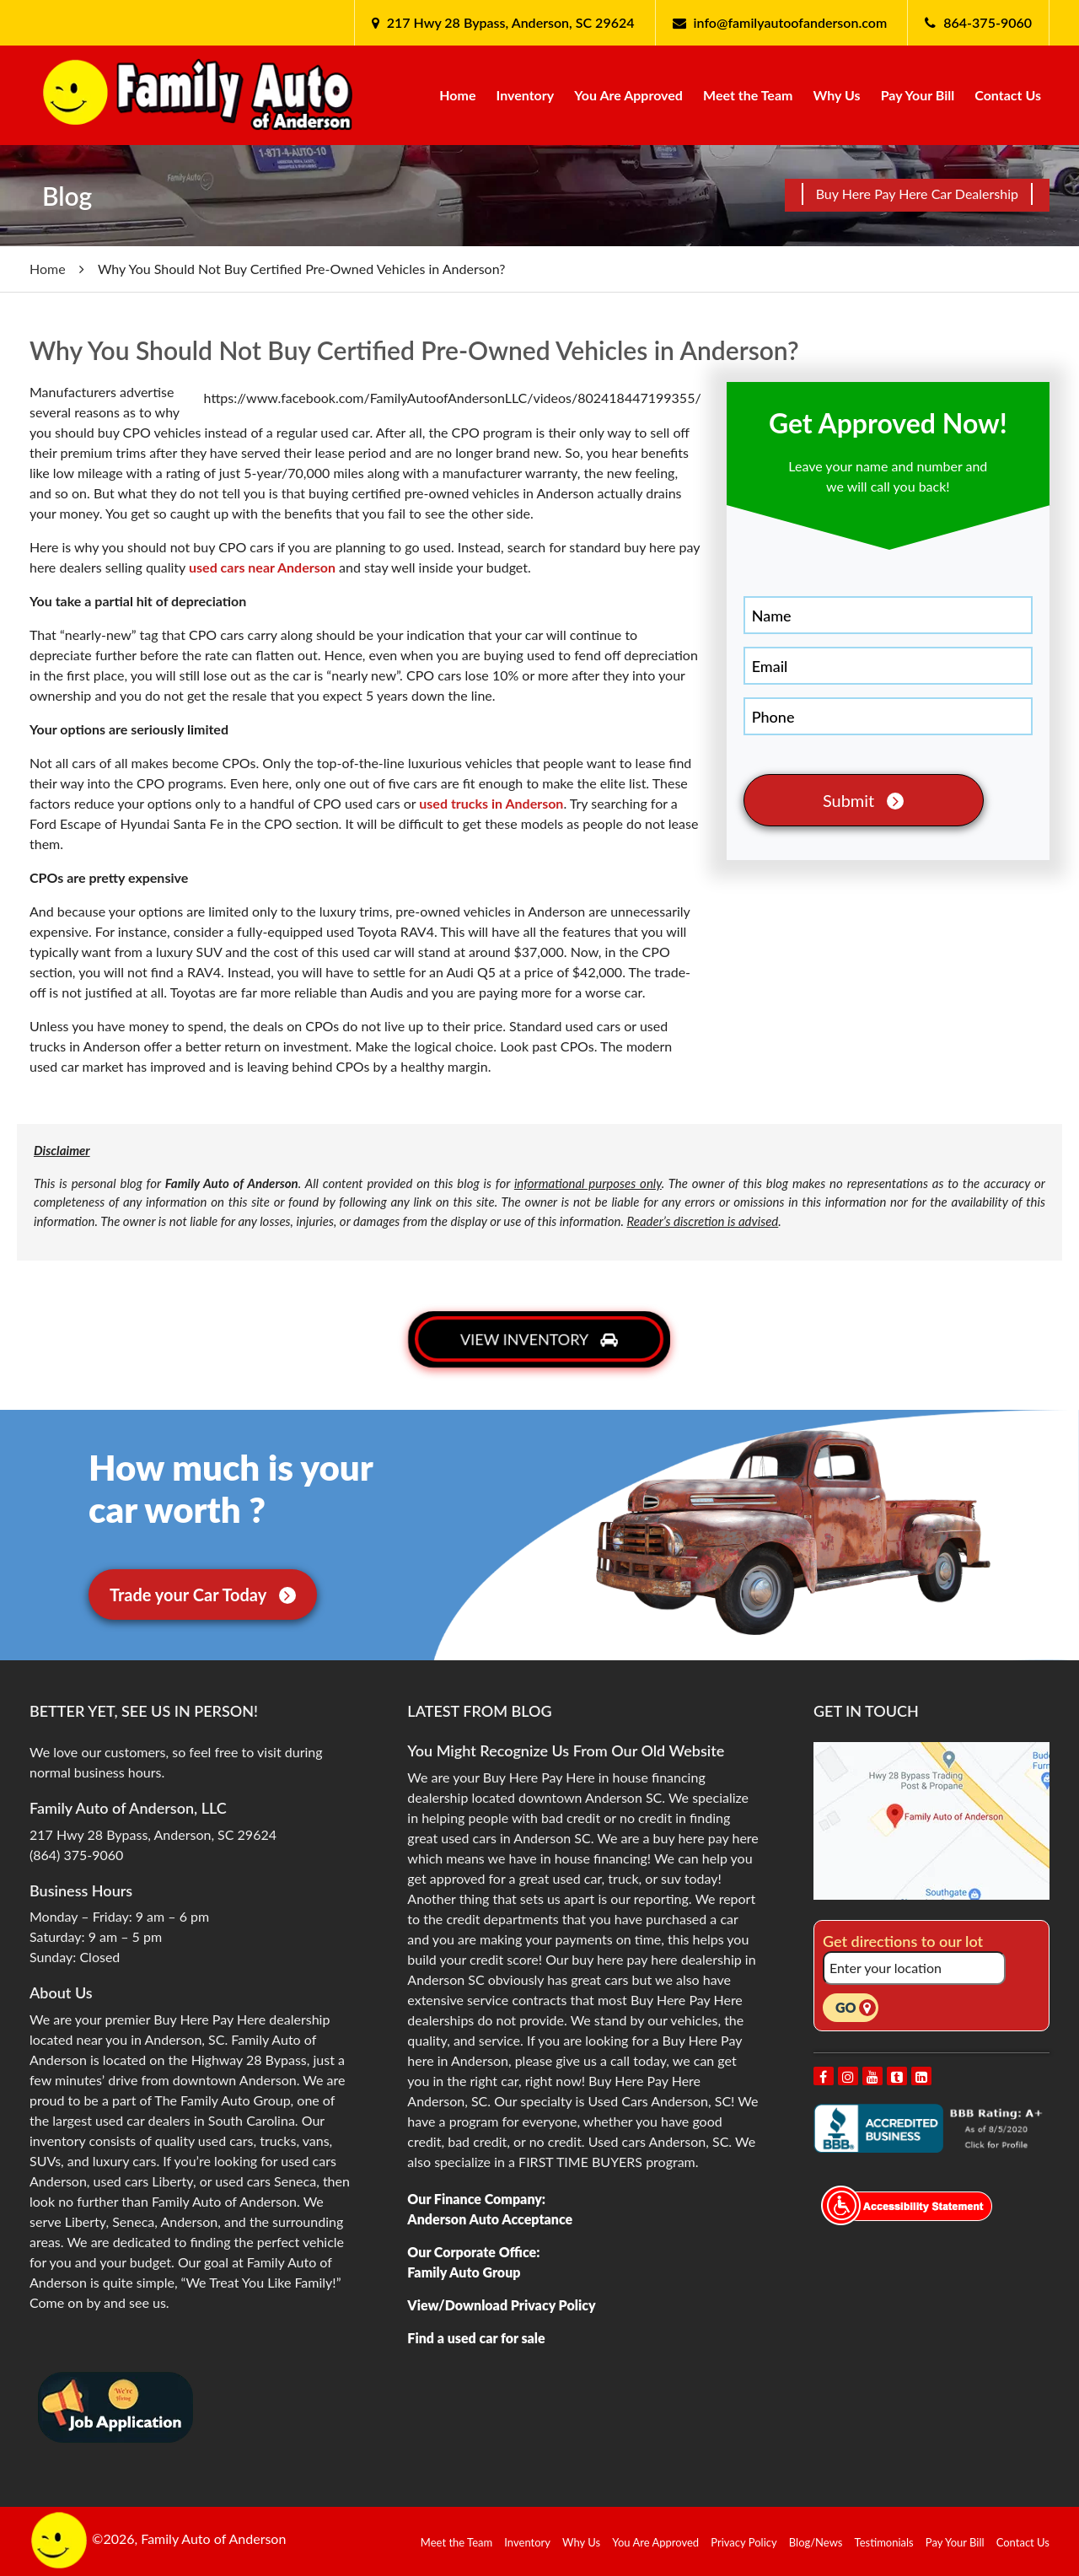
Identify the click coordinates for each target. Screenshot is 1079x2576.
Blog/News (816, 2542)
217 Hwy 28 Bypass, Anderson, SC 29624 (509, 22)
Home (457, 95)
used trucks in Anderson (491, 803)
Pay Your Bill (918, 95)
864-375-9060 (987, 22)
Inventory (526, 95)
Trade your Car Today (203, 1594)
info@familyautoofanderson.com (791, 22)
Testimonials (884, 2542)
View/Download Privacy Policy (501, 2305)
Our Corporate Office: (473, 2252)
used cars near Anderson (262, 567)
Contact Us (1007, 95)
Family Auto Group (463, 2272)
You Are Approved (628, 95)
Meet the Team (747, 95)
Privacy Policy (743, 2542)
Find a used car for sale (476, 2338)
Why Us (837, 95)
